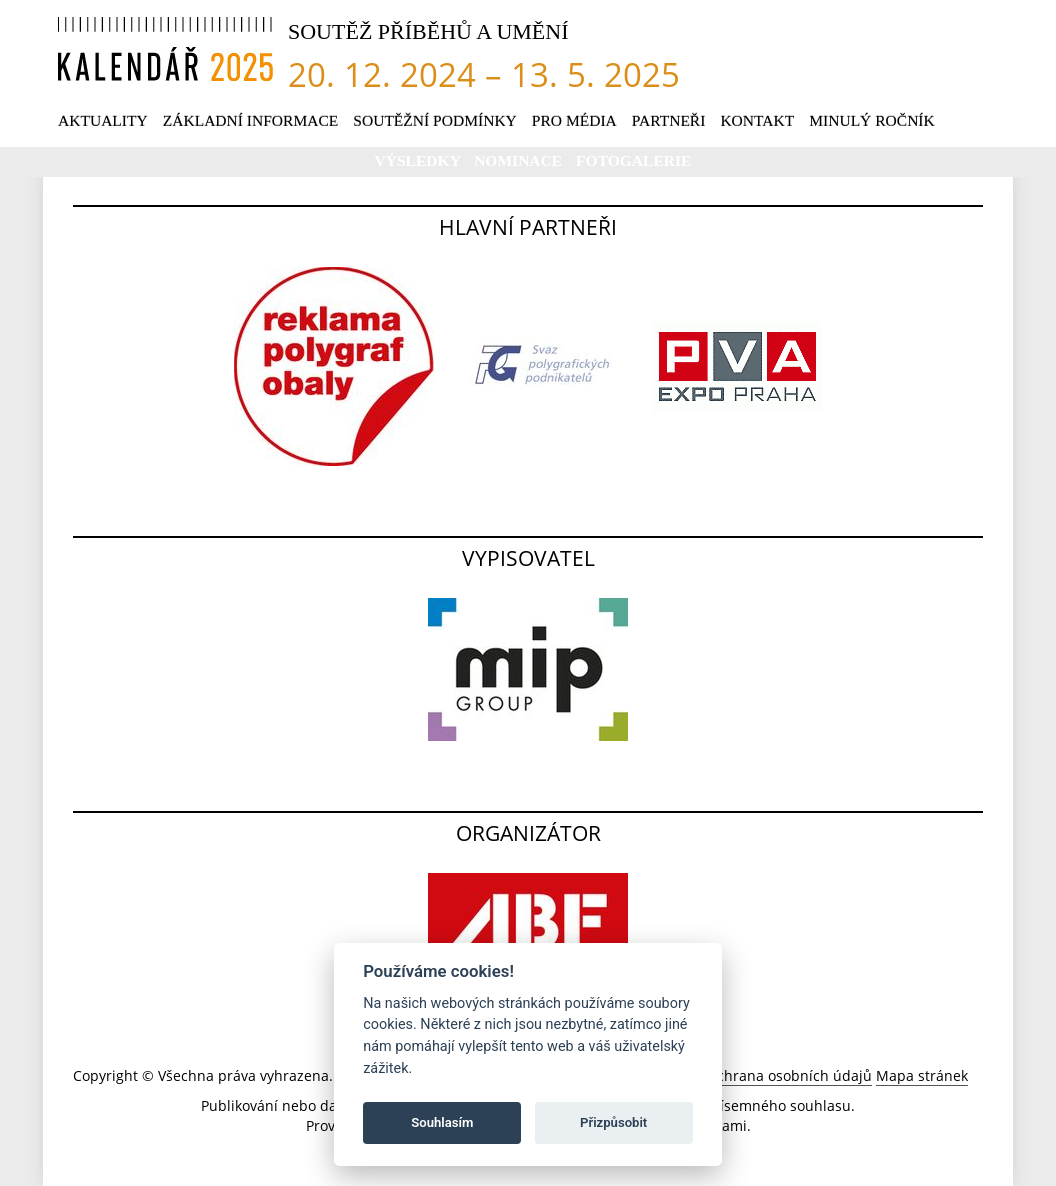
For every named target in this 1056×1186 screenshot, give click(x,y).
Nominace (520, 160)
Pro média (574, 120)
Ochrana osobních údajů (789, 1075)
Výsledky (420, 160)
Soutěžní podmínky (435, 120)
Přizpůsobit (613, 1122)
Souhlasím (442, 1122)
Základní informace (251, 120)
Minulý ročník (872, 120)
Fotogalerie (633, 160)
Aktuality (103, 120)
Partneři (669, 120)
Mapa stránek (922, 1075)
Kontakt (757, 120)
